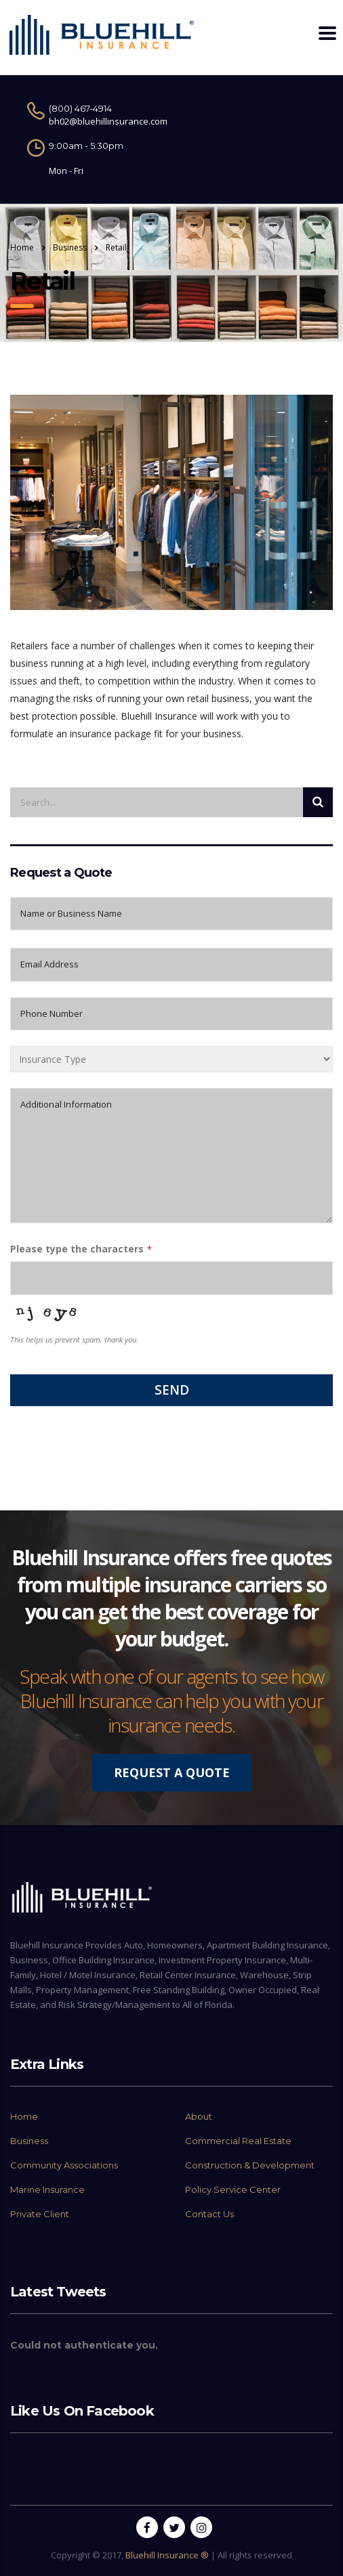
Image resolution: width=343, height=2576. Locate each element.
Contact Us (209, 2213)
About (198, 2116)
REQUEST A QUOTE (172, 1772)
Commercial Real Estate (238, 2140)
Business (29, 2140)
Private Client (39, 2213)
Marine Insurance (47, 2189)
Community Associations (64, 2165)
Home (22, 247)
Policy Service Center (233, 2189)
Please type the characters (77, 1248)
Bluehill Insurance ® (167, 2555)
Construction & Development (250, 2165)
